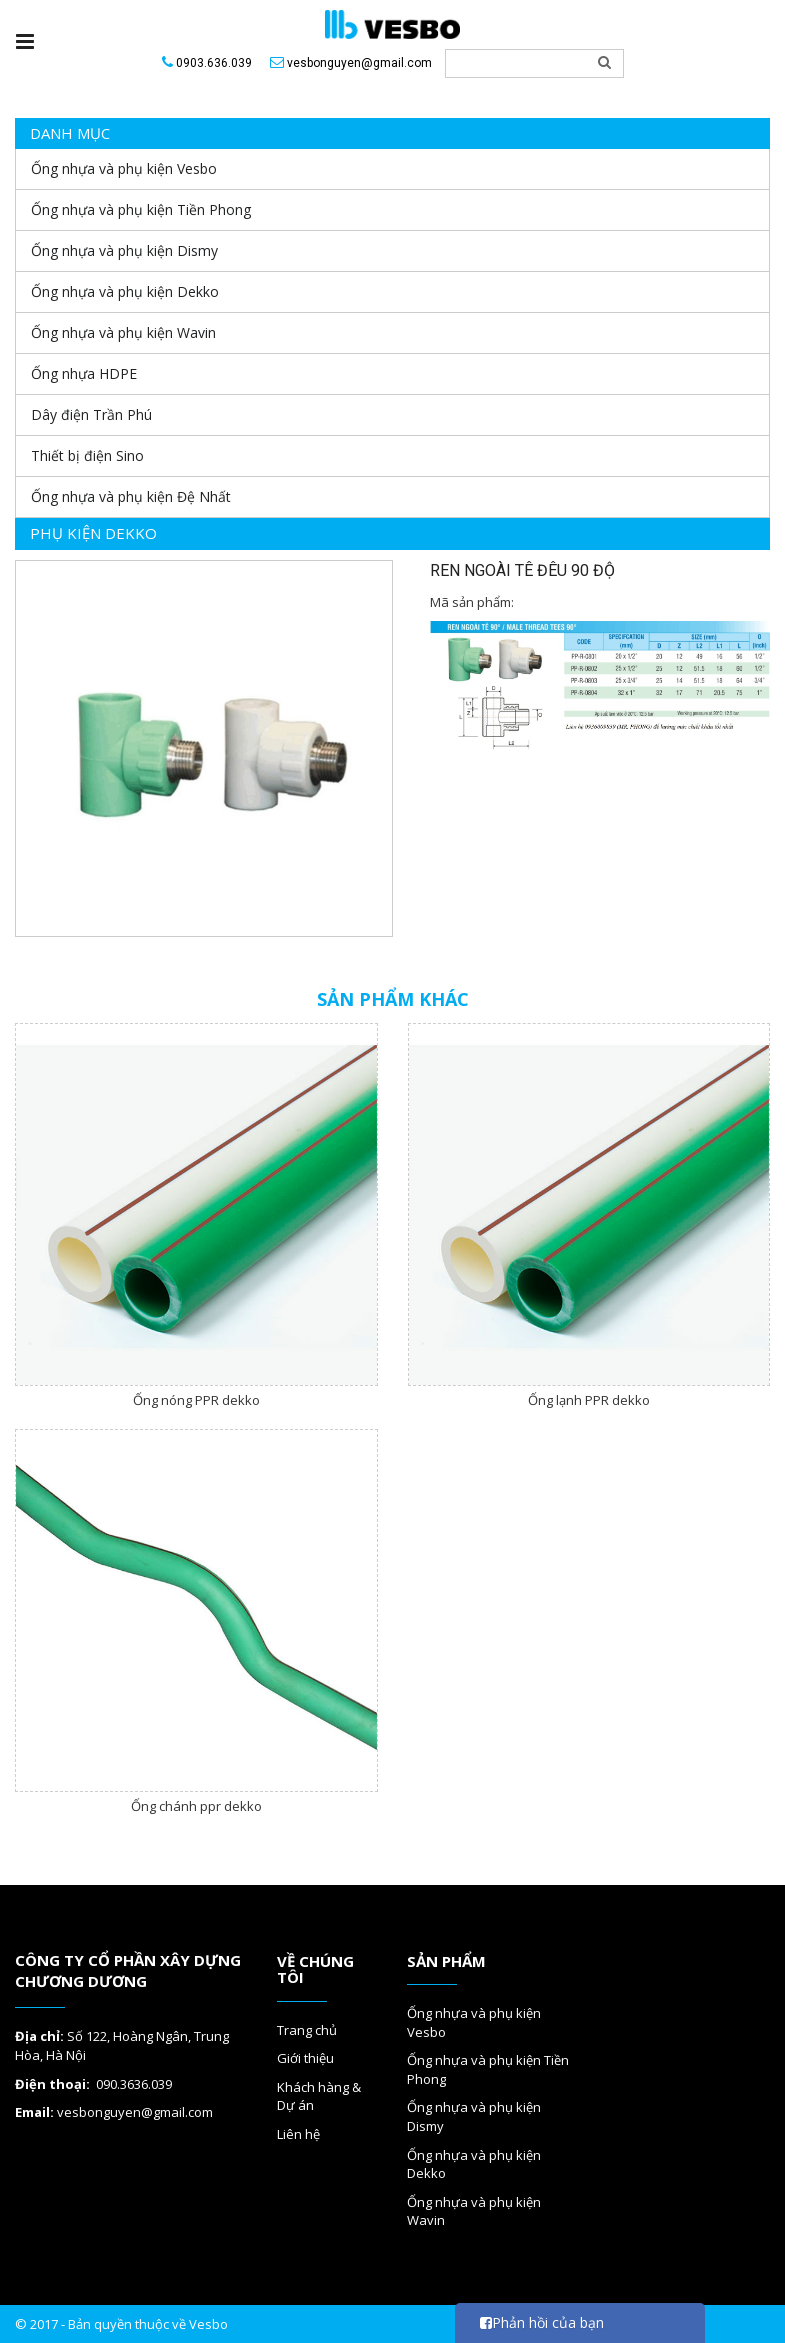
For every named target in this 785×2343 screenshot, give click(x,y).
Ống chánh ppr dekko (196, 1806)
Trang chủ (307, 2030)
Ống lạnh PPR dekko (589, 1400)
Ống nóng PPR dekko (196, 1400)
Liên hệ (298, 2134)
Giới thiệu (305, 2058)
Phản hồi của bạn (542, 2322)
